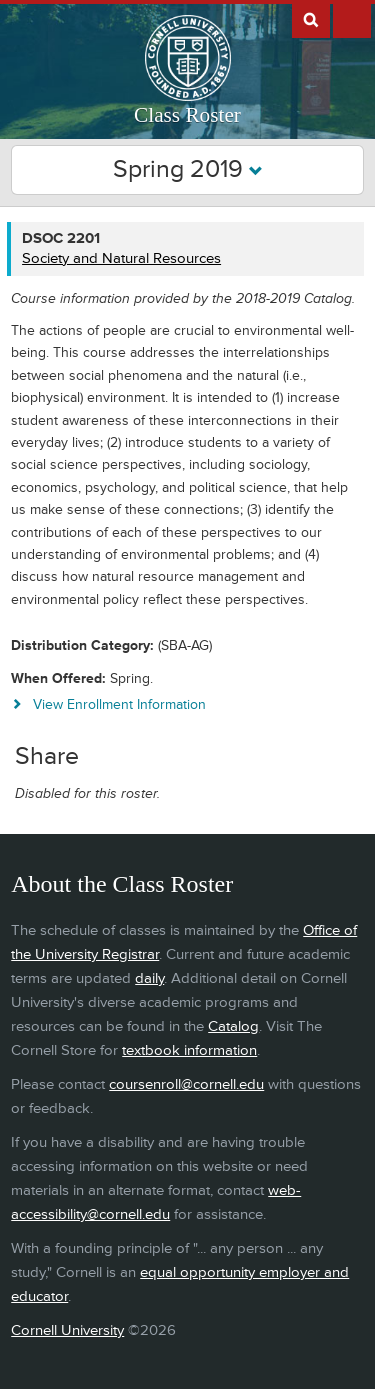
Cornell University (67, 1330)
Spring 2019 (188, 169)
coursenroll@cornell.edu (186, 1084)
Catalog (233, 1026)
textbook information (189, 1050)
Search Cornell (311, 19)
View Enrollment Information (119, 704)
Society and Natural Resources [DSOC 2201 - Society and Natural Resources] (121, 258)
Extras (352, 19)
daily (149, 978)
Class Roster (187, 115)
